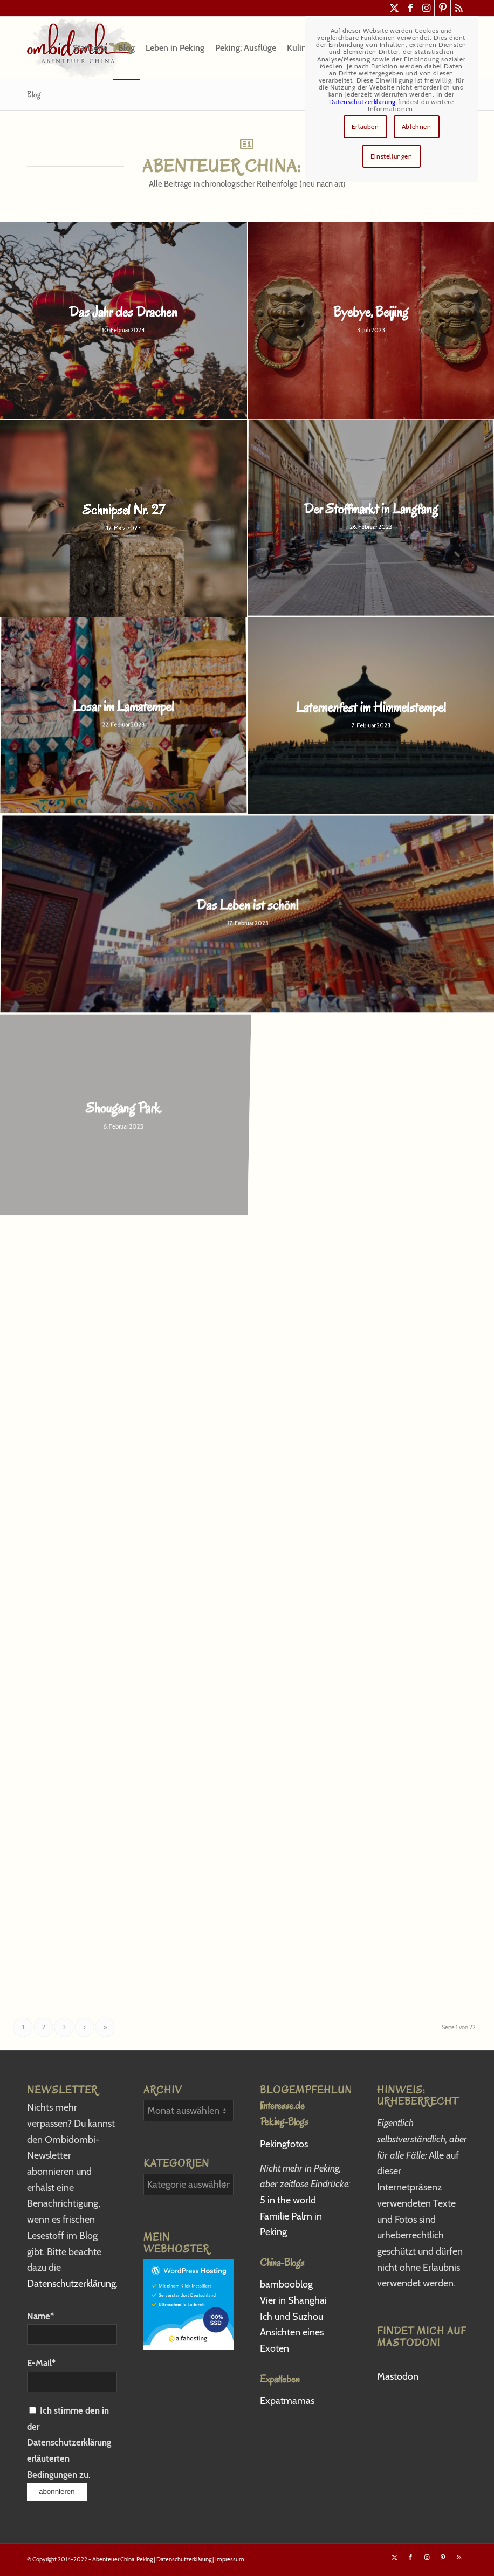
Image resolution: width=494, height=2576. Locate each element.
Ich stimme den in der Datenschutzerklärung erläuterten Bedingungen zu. (69, 2442)
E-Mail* (72, 2375)
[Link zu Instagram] (426, 8)
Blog (33, 94)
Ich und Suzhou (291, 2317)
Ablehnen (416, 126)
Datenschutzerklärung (71, 2284)
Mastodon (397, 2376)
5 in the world (288, 2200)
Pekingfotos (285, 2144)
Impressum (229, 2559)
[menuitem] (90, 48)
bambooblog (286, 2284)
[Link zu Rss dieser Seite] (459, 8)
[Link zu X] (394, 8)
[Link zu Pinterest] (442, 8)
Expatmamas (288, 2401)
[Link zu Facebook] (410, 8)
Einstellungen (391, 156)
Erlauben (365, 126)
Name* (72, 2328)
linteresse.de (282, 2106)
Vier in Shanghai (293, 2300)
